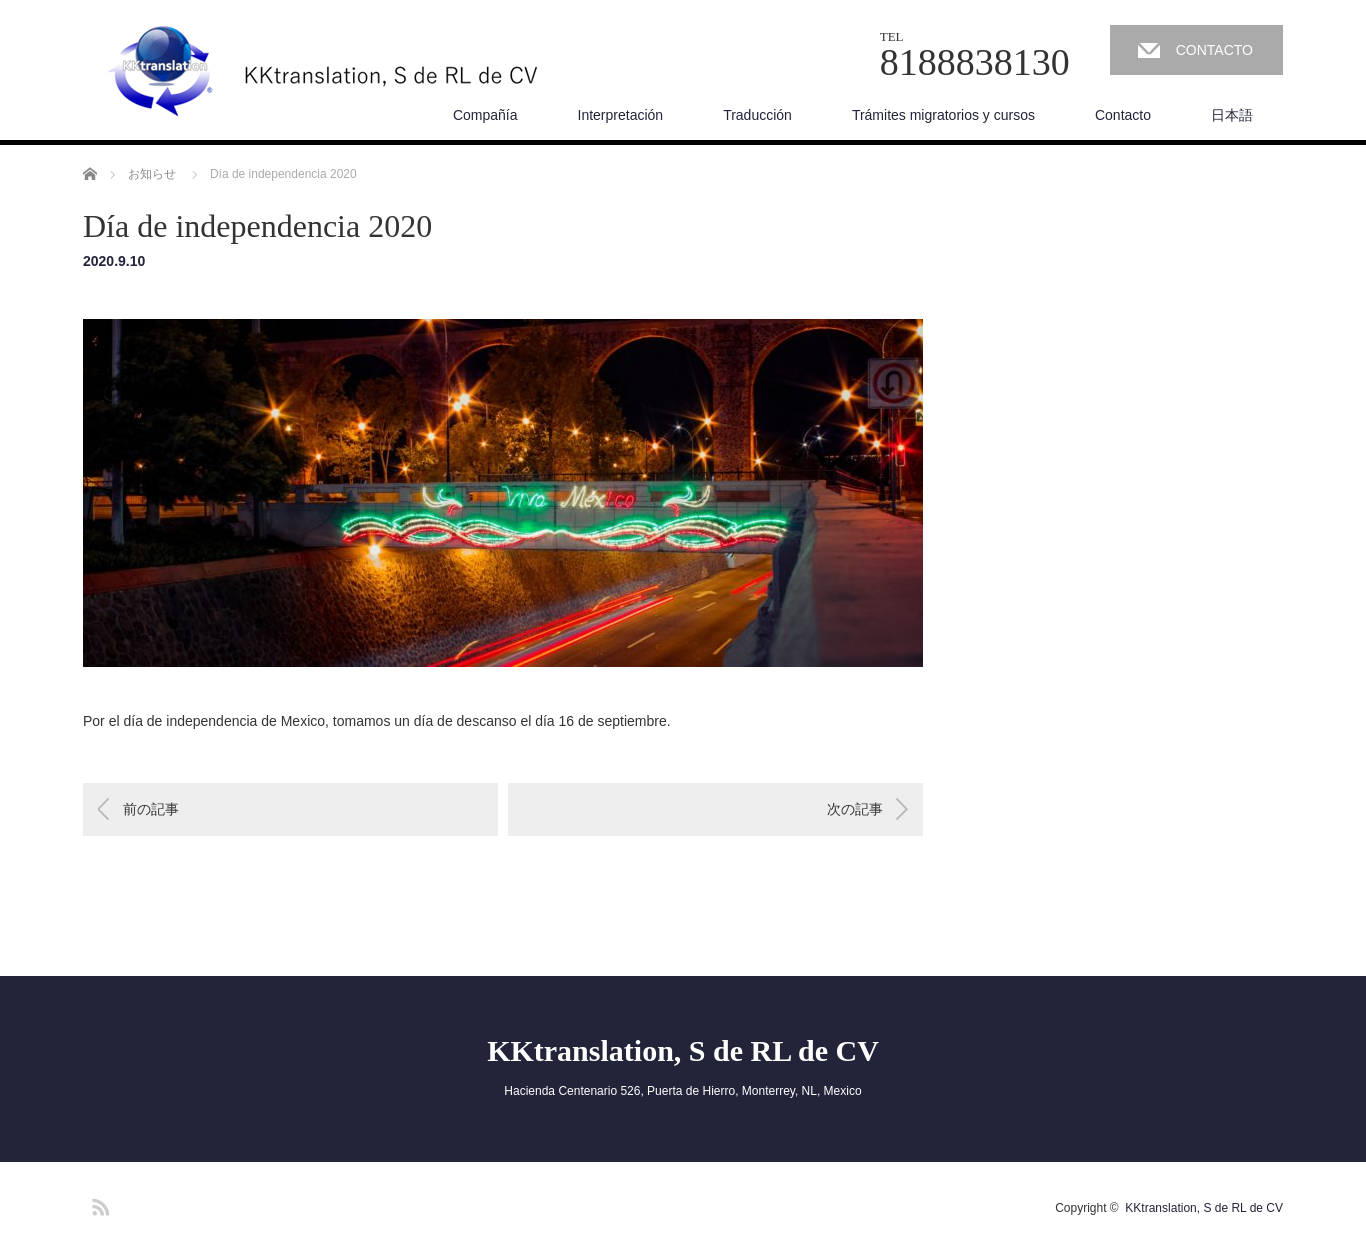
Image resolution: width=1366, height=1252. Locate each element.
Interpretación (621, 115)
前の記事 (151, 809)
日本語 (1232, 115)
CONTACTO (1214, 50)
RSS (98, 1204)
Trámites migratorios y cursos (943, 115)
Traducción (757, 115)
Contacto (1123, 115)
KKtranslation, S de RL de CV (683, 1050)
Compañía (485, 115)
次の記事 (855, 809)
